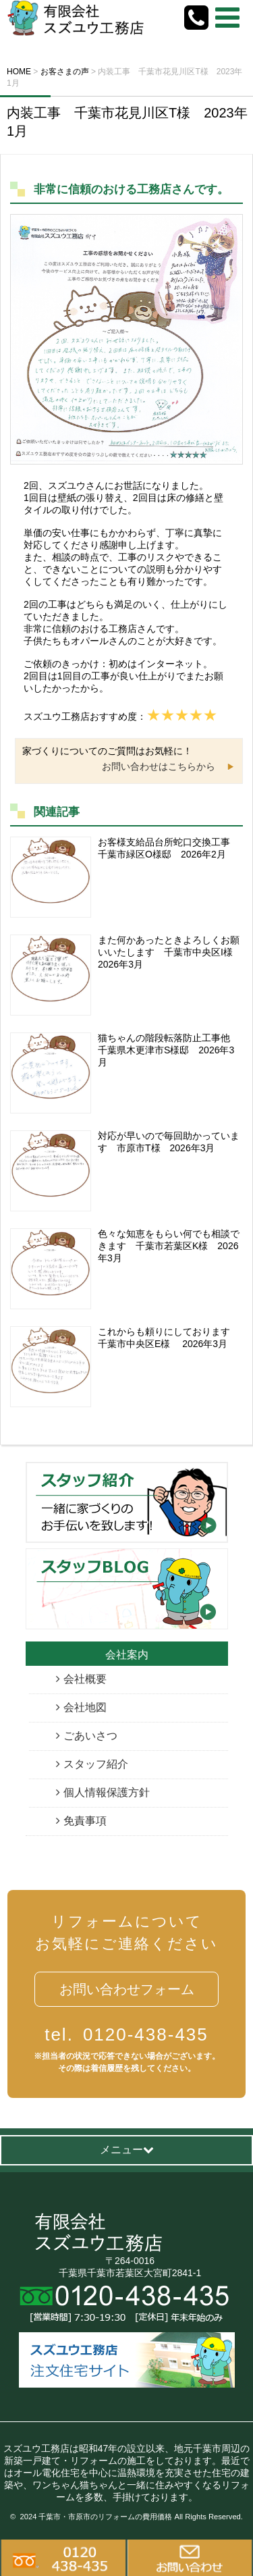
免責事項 (85, 1820)
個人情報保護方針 (106, 1792)
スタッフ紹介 (95, 1764)
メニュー (127, 2149)
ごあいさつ (90, 1735)
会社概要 (85, 1679)
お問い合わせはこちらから (158, 766)
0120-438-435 (126, 2034)
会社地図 (85, 1707)
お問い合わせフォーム (126, 1989)
